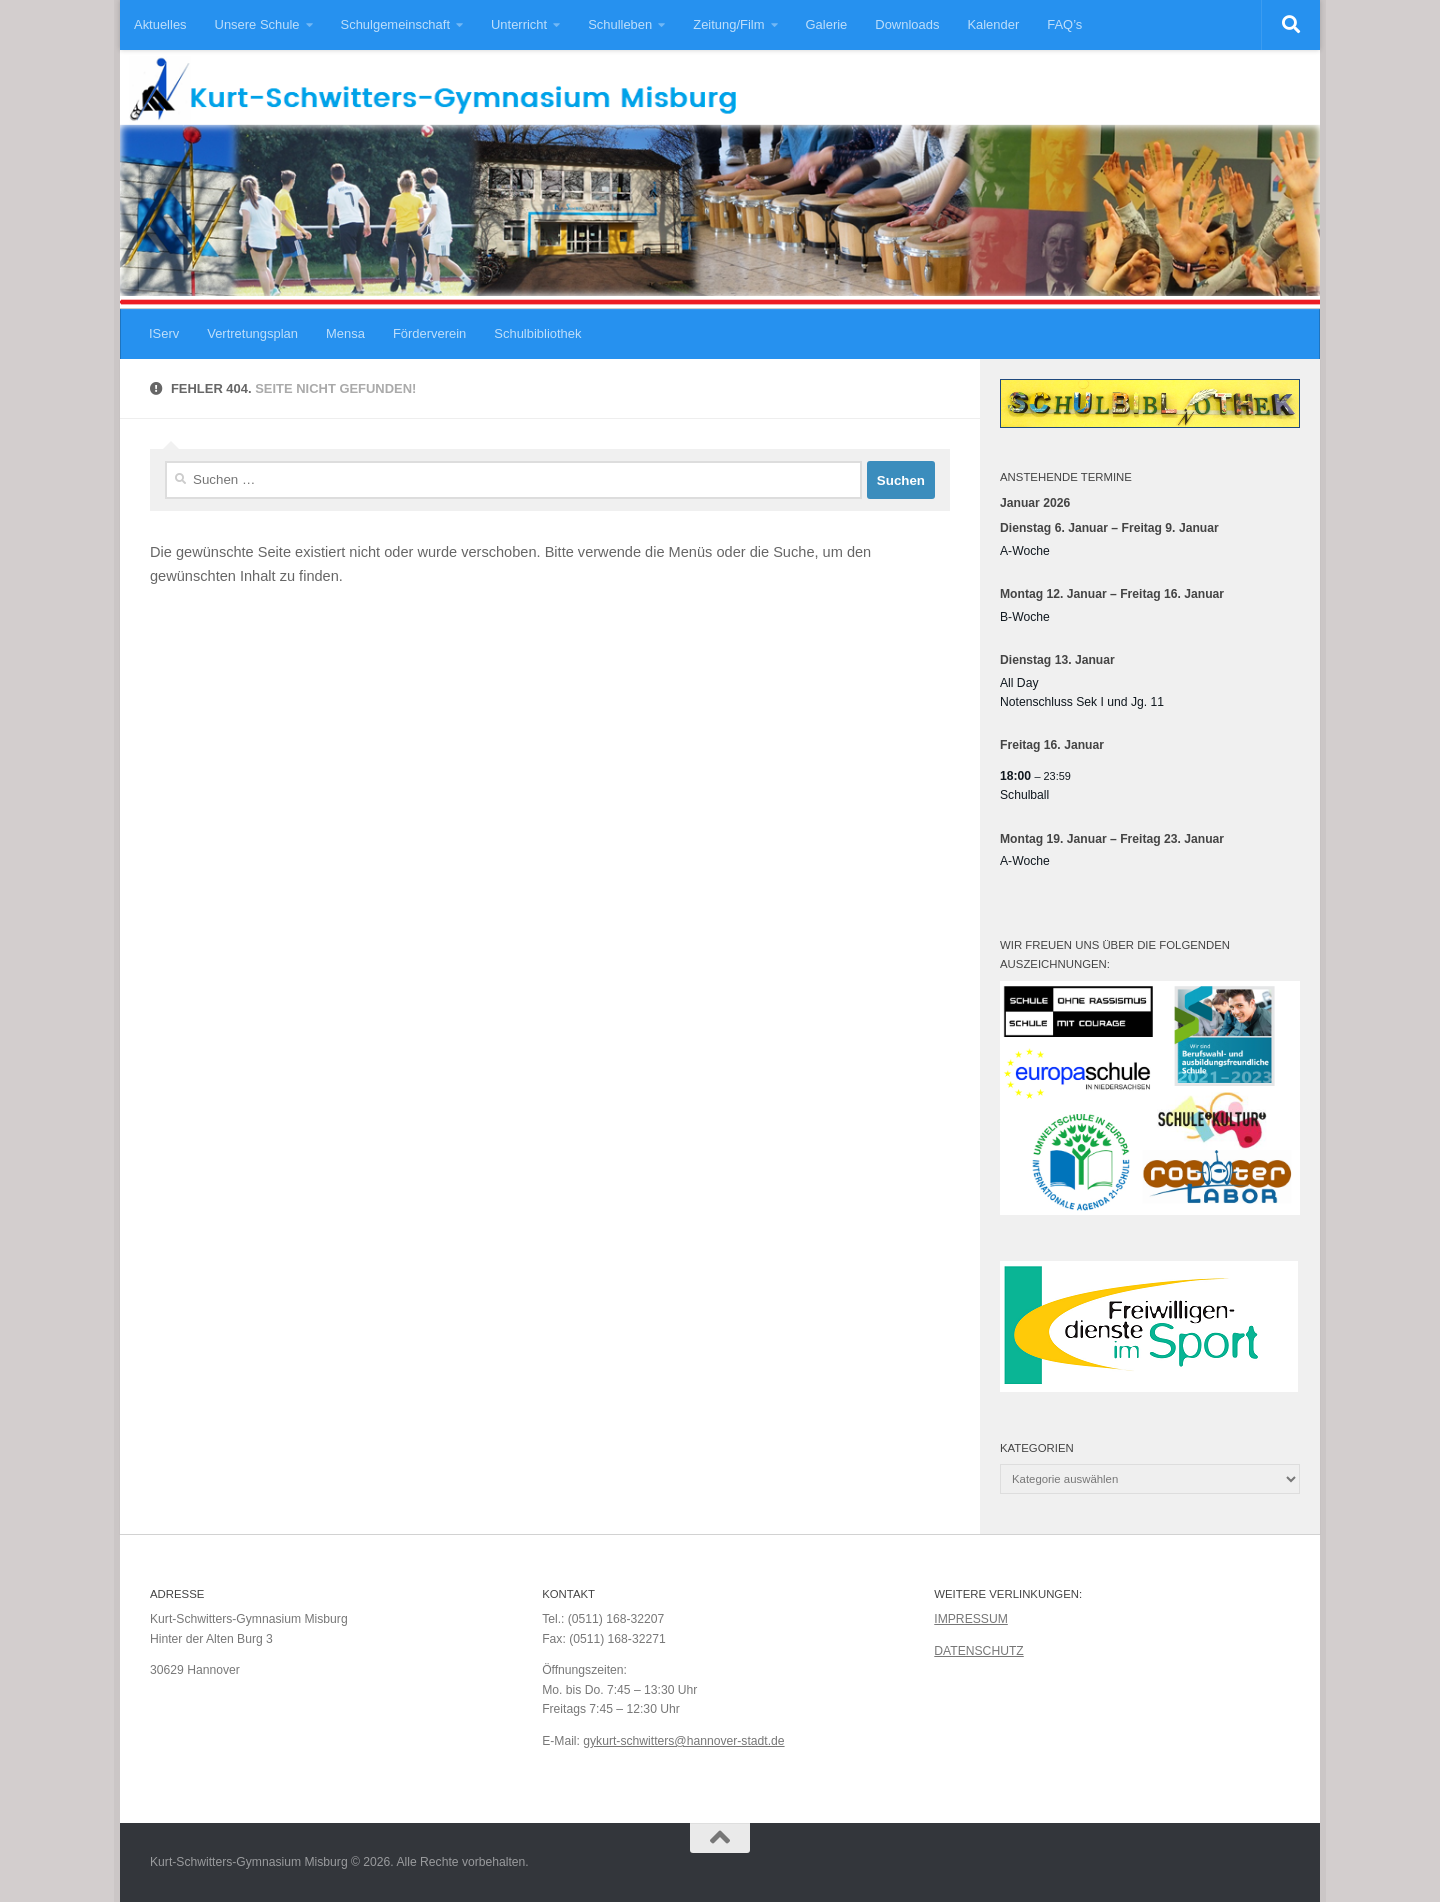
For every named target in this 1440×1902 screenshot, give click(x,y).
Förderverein (429, 333)
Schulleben (620, 24)
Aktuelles (160, 24)
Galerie (827, 24)
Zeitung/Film (728, 24)
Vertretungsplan (252, 333)
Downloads (907, 24)
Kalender (993, 24)
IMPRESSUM (971, 1619)
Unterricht (519, 24)
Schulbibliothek (537, 333)
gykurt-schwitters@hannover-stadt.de (683, 1741)
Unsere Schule (257, 24)
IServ (164, 333)
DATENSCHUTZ (978, 1651)
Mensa (345, 333)
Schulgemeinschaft (395, 24)
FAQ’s (1064, 24)
